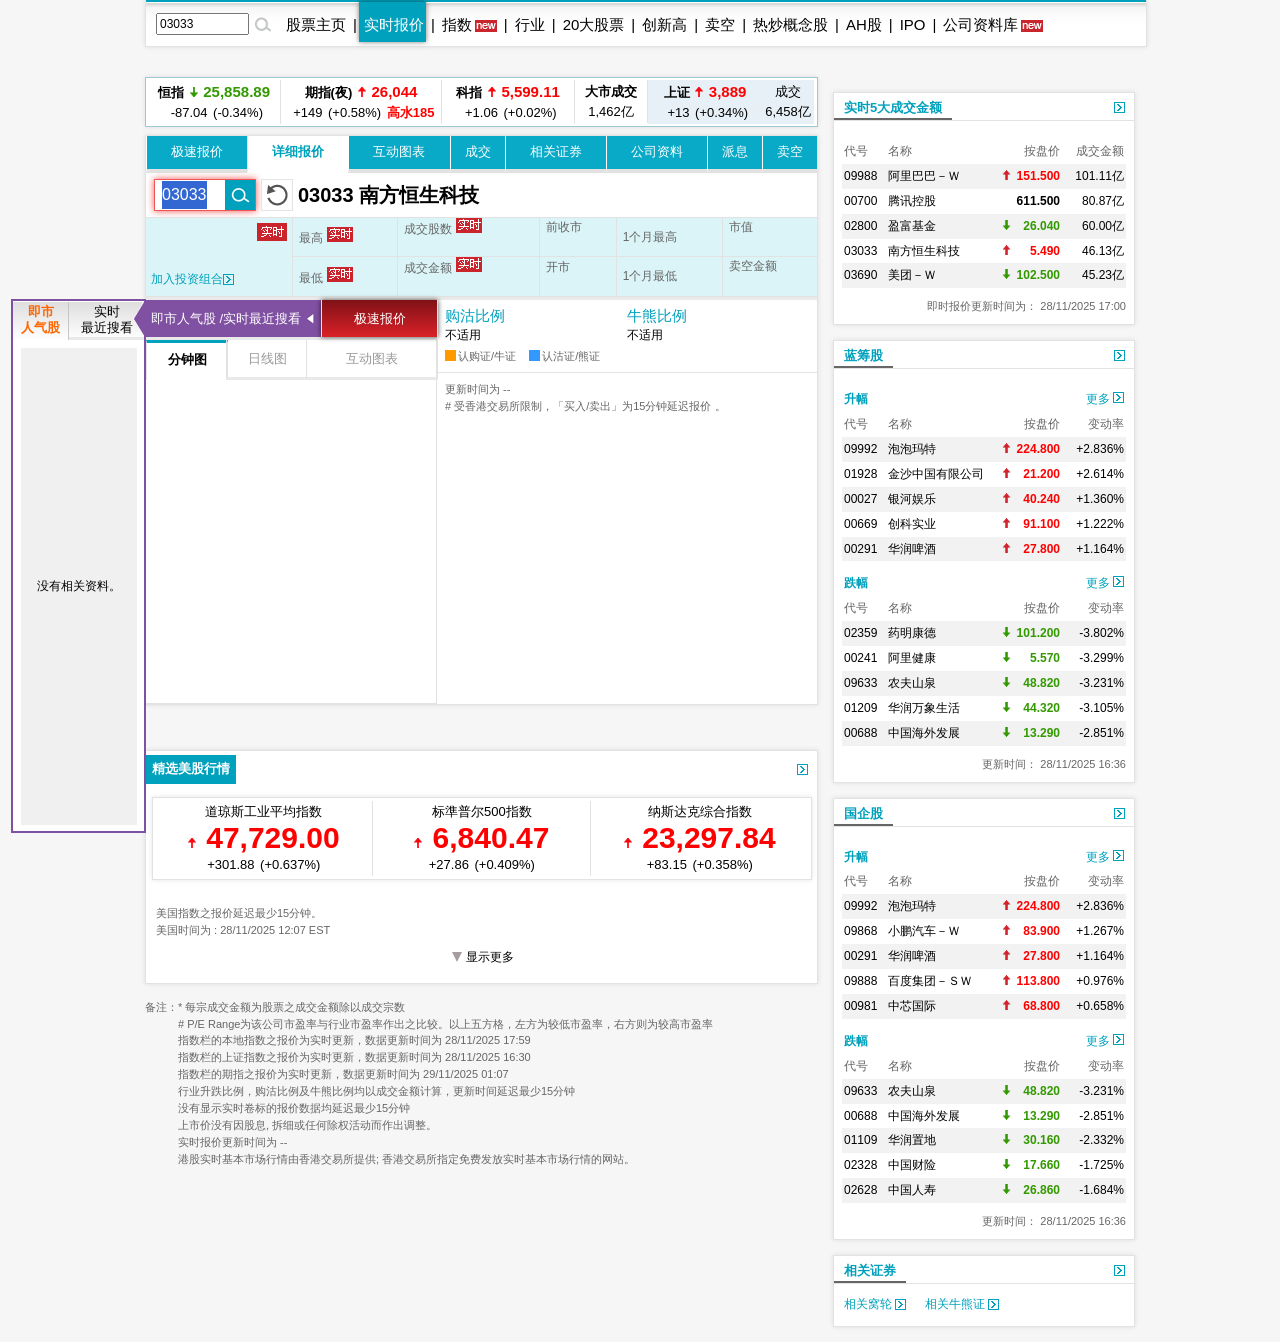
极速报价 (197, 151)
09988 (860, 176)
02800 (860, 226)
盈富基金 (912, 226)
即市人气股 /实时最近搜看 (226, 318)
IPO (913, 24)
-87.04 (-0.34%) (214, 101)
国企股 (863, 813)
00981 (860, 1006)
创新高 (664, 24)
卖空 (720, 24)
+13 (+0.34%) (705, 101)
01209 (860, 708)
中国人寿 (912, 1190)
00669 (860, 524)
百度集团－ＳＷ (930, 981)
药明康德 (912, 633)
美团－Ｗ (912, 275)
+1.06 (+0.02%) (508, 101)
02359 (860, 633)
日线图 (267, 358)
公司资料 (657, 151)
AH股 (864, 24)
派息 (735, 151)
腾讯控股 (912, 201)
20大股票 (594, 24)
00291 (860, 549)
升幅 (856, 399)
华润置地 (912, 1140)
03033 (860, 251)
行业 (530, 24)
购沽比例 (475, 315)
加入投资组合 (192, 279)
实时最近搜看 (107, 319)
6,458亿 (788, 101)
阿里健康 (912, 658)
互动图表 (399, 151)
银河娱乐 (912, 499)
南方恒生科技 (924, 251)
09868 (860, 931)
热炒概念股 (790, 24)
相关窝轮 (875, 1304)
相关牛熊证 (962, 1304)
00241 (860, 658)
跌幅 (856, 583)
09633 (860, 683)
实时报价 (394, 24)
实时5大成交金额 (893, 107)
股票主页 (316, 24)
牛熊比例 (657, 315)
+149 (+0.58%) (361, 101)
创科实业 (912, 524)
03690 (860, 275)
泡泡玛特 (912, 449)
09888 (860, 981)
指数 (457, 24)
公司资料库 (980, 24)
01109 (860, 1140)
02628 (860, 1190)
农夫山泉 (912, 683)
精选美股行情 (191, 768)
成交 (478, 151)
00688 (860, 733)
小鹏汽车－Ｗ (924, 931)
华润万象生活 (924, 708)
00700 (860, 201)
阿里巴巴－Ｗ (924, 176)
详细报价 (298, 151)
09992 (860, 449)
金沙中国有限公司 (936, 474)
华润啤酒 (912, 549)
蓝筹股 (863, 355)
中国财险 (912, 1165)
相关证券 (556, 151)
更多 (1105, 399)
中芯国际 (912, 1006)
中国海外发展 (924, 733)
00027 (860, 499)
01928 (860, 474)
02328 (860, 1165)
